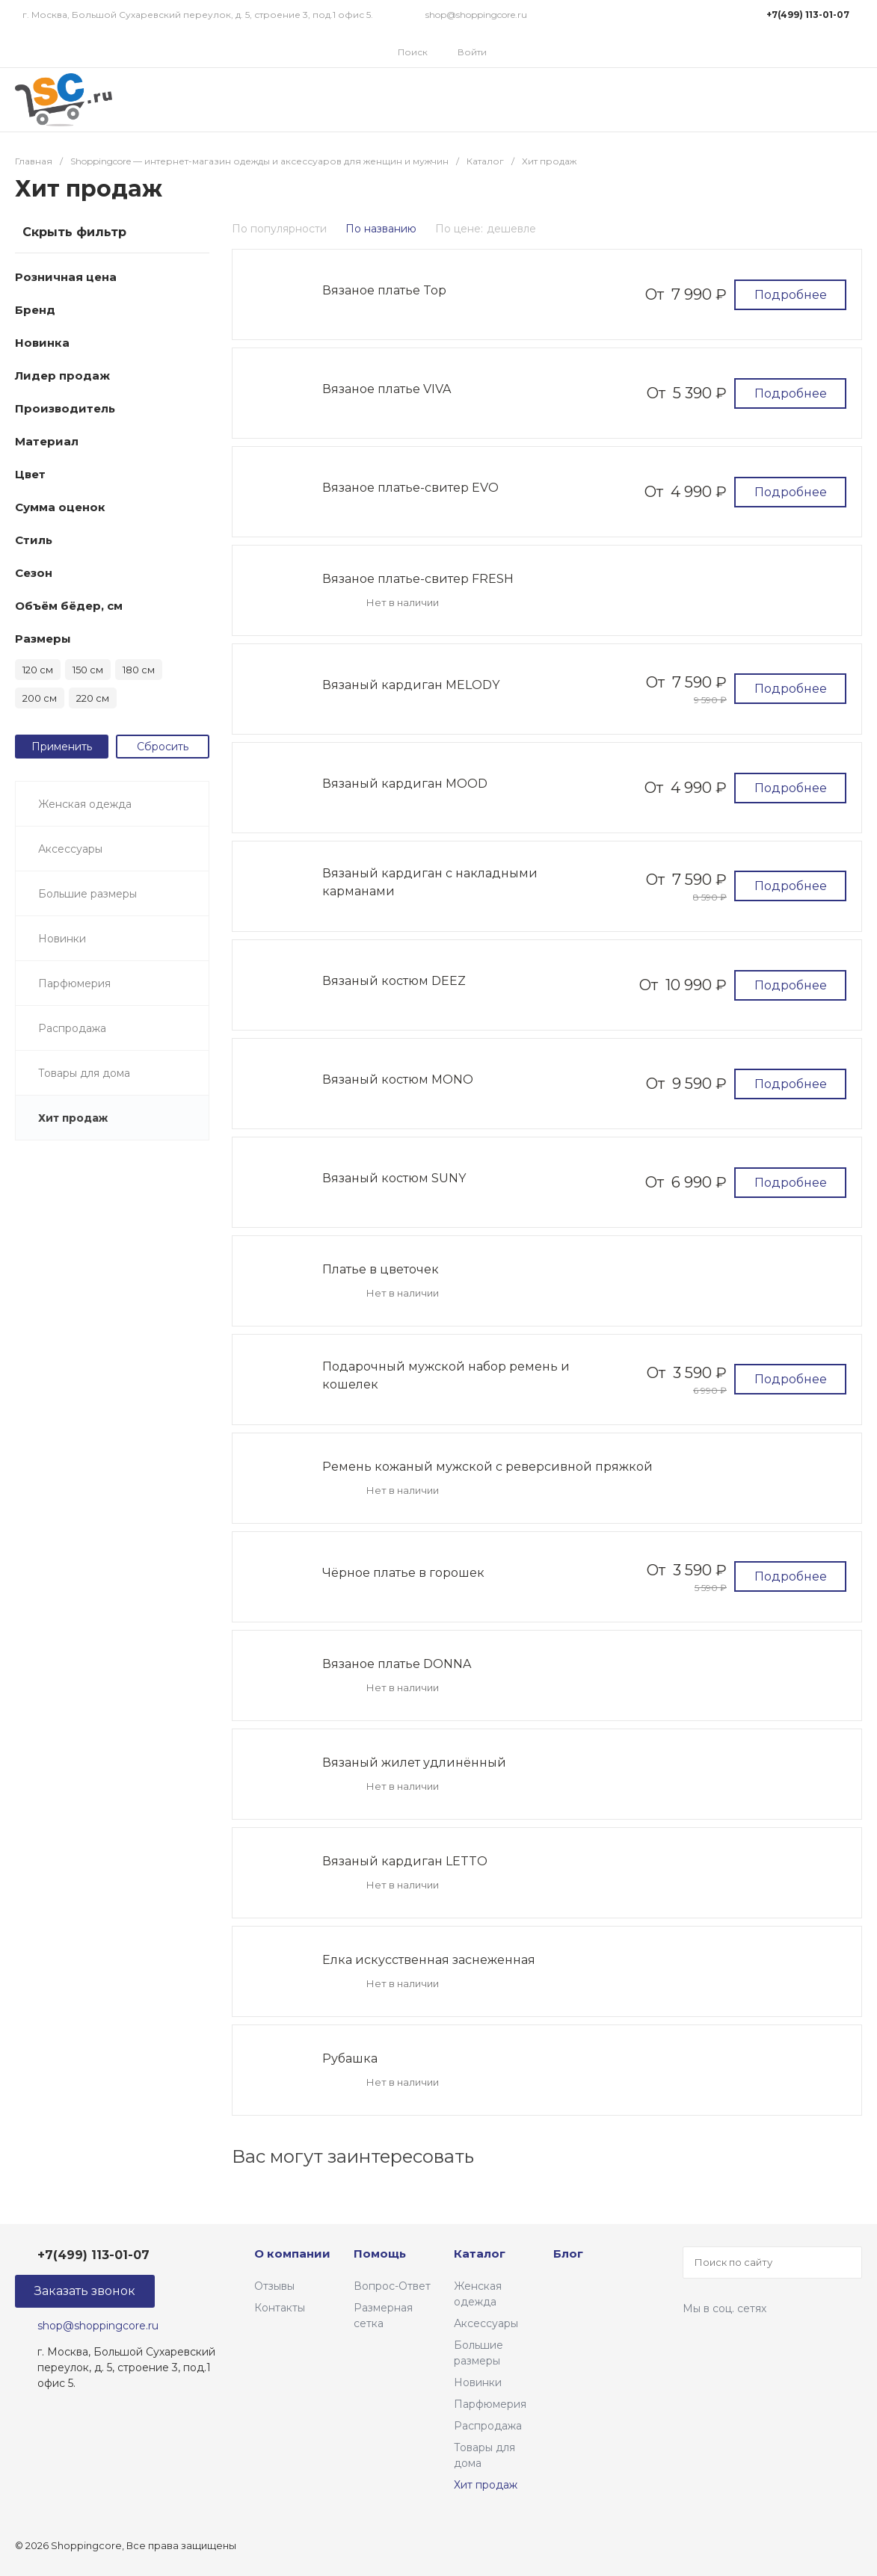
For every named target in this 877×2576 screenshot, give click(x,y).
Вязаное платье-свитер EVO (410, 488)
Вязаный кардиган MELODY (410, 685)
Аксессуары (486, 2323)
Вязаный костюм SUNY (394, 1178)
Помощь (380, 2253)
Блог (568, 2253)
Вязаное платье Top (384, 290)
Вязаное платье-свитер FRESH (418, 579)
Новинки (478, 2382)
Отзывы (274, 2286)
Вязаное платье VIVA (386, 389)
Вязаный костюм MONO (397, 1079)
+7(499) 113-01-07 (807, 14)
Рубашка (350, 2058)
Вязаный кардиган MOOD (404, 783)
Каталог (479, 2253)
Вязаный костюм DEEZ (394, 981)
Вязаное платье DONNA (396, 1664)
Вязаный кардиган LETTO (404, 1861)
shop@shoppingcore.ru (476, 14)
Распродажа (488, 2426)
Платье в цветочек (380, 1269)
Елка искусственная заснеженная (428, 1960)
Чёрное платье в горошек (403, 1573)
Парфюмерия (490, 2404)
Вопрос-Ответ (392, 2286)
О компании (292, 2253)
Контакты (279, 2307)
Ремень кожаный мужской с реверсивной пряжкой (487, 1467)
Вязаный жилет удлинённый (414, 1762)
